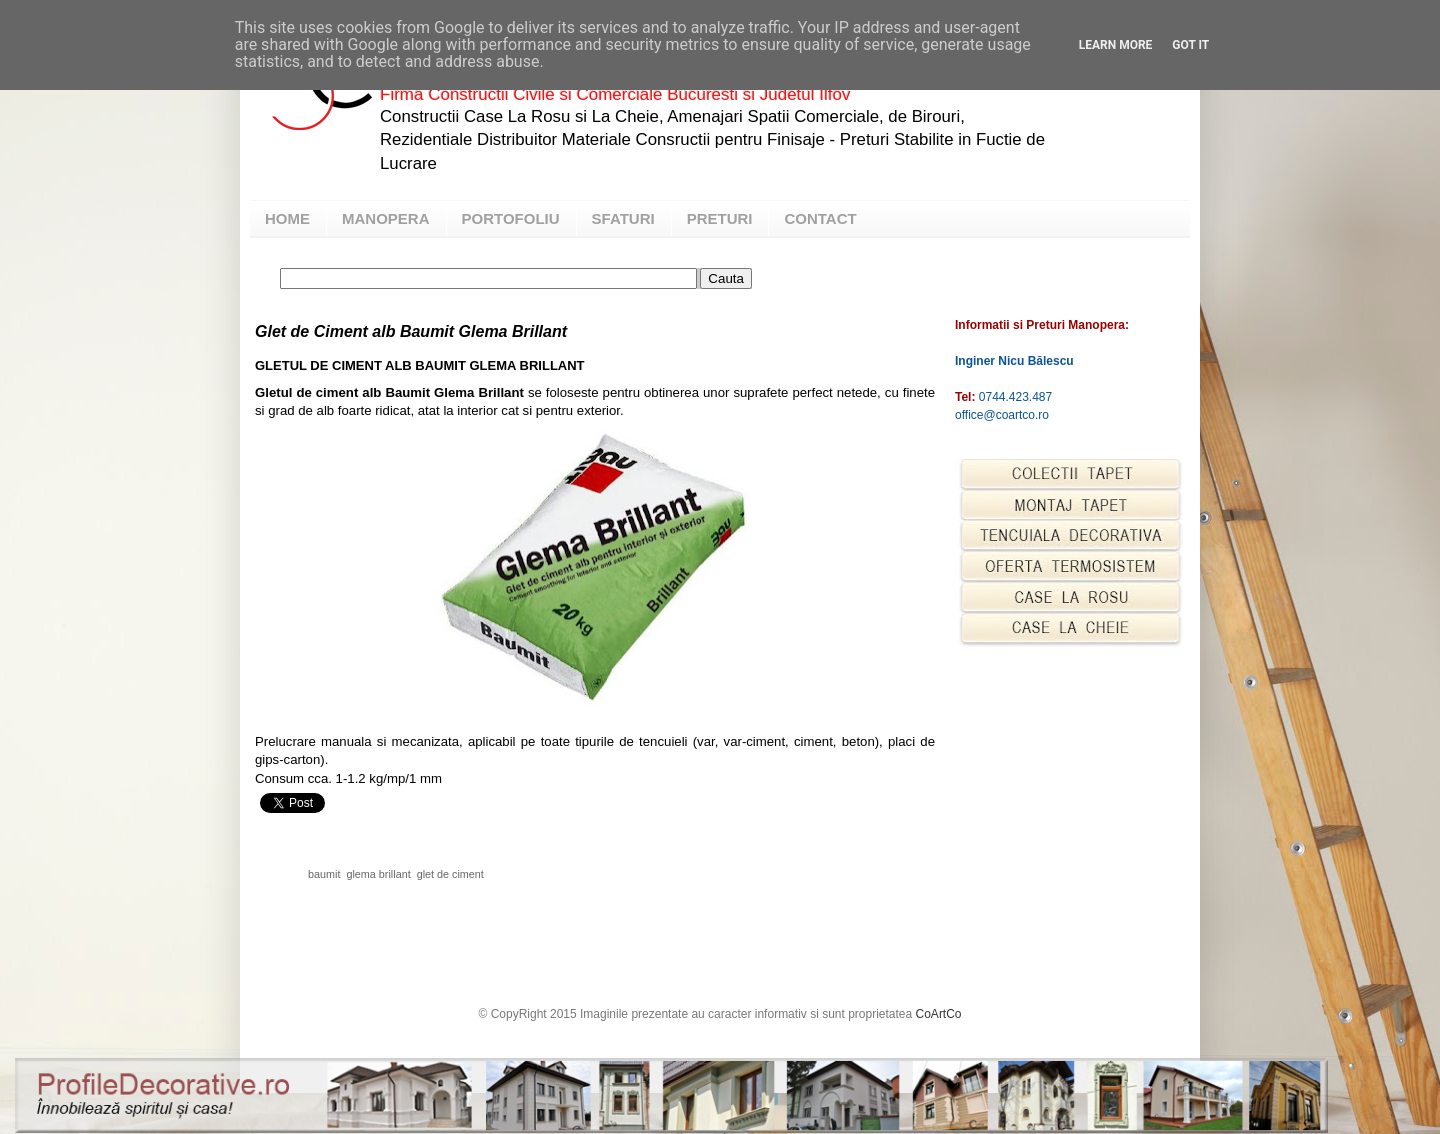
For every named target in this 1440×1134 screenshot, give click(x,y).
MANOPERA (386, 218)
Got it (1190, 45)
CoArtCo (939, 1014)
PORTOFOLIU (511, 218)
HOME (287, 218)
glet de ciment (450, 874)
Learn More (1116, 45)
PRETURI (720, 218)
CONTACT (820, 218)
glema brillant (378, 874)
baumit (324, 874)
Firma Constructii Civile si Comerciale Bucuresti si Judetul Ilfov (615, 94)
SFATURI (623, 218)
